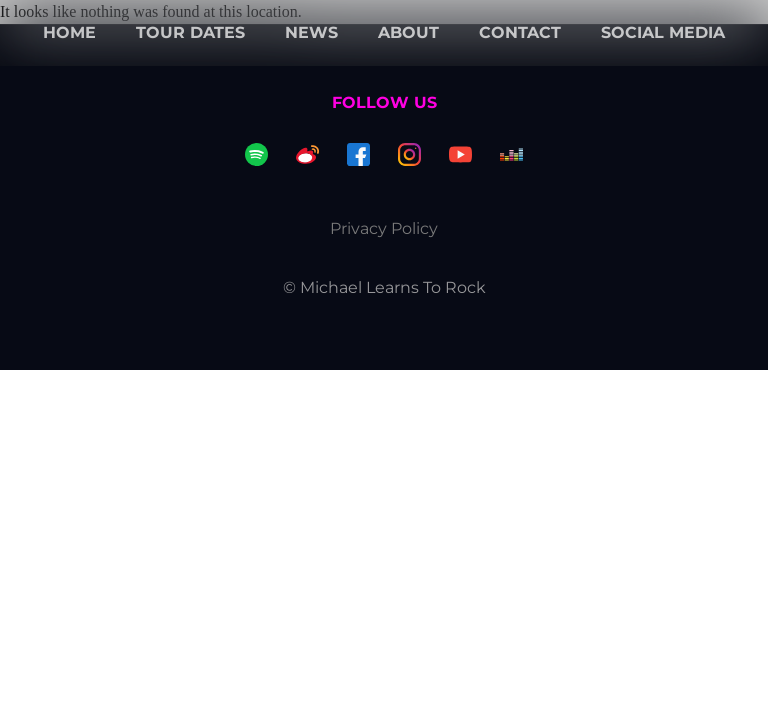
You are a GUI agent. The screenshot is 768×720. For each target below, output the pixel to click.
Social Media (663, 32)
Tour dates (190, 32)
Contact (520, 32)
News (311, 32)
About (408, 32)
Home (69, 32)
